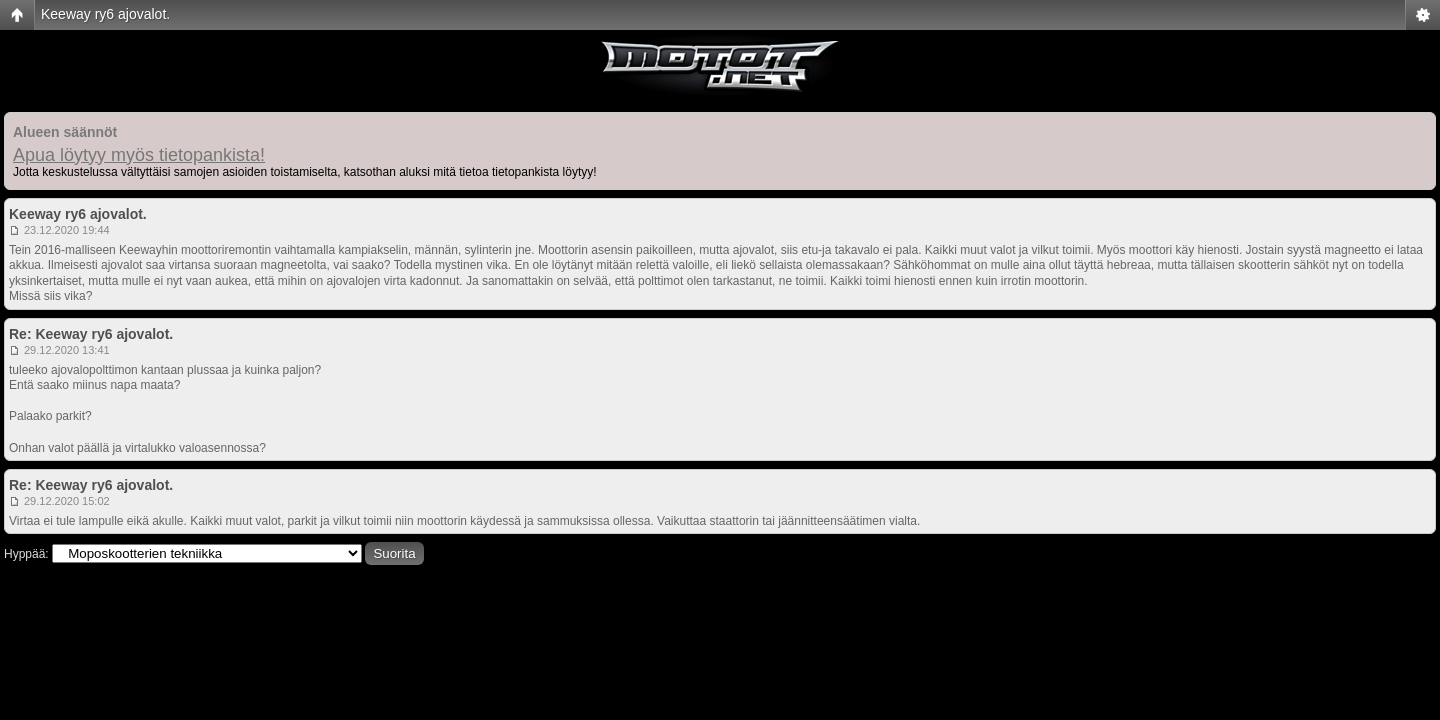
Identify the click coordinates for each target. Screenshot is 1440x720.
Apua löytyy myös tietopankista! (139, 155)
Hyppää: (26, 554)
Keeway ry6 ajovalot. (105, 14)
